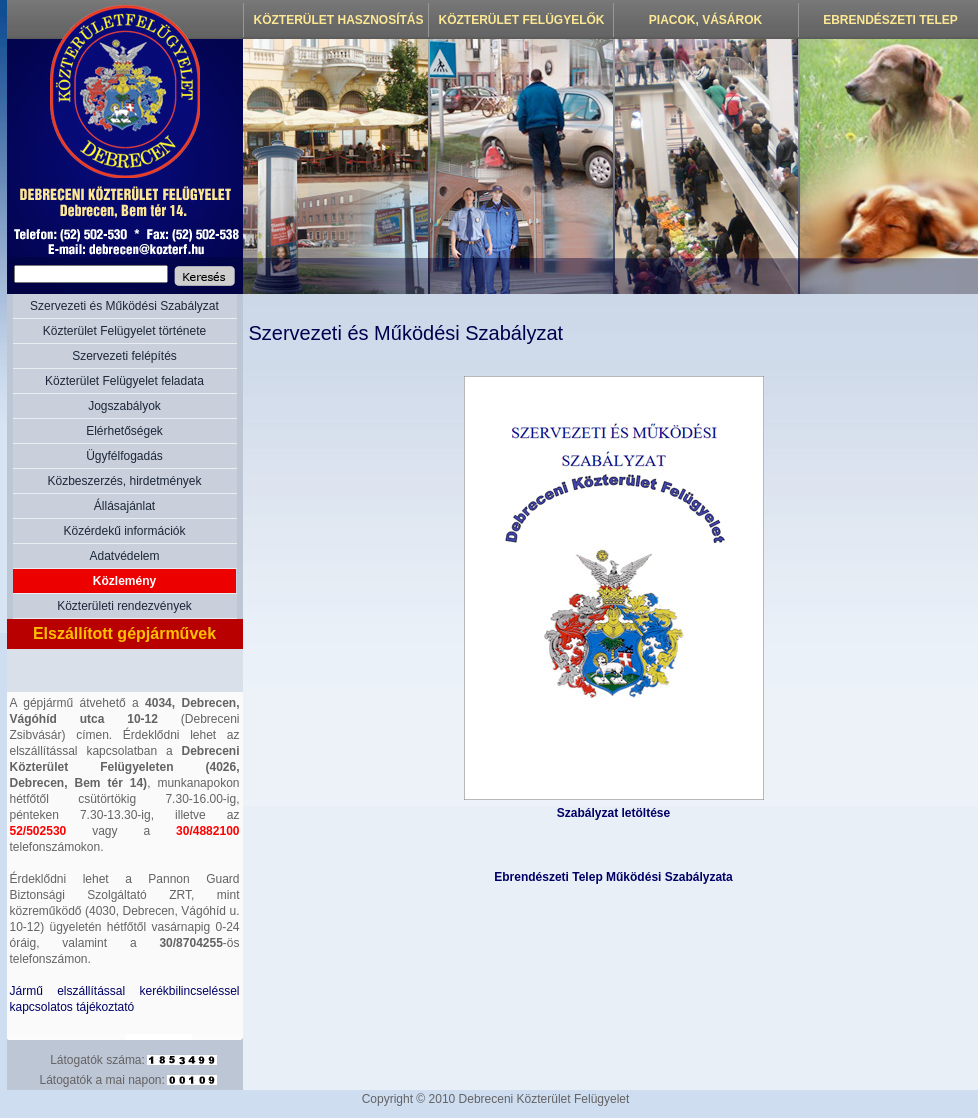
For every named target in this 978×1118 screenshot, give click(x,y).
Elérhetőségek (124, 431)
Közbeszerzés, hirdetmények (124, 481)
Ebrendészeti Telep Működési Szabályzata (613, 877)
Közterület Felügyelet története (124, 331)
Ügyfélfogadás (124, 456)
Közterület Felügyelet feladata (124, 381)
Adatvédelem (124, 556)
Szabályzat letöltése (613, 813)
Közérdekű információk (124, 531)
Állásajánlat (124, 506)
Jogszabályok (124, 406)
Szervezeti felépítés (124, 356)
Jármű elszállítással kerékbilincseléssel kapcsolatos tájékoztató (125, 999)
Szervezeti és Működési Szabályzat (124, 306)
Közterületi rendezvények (124, 606)
